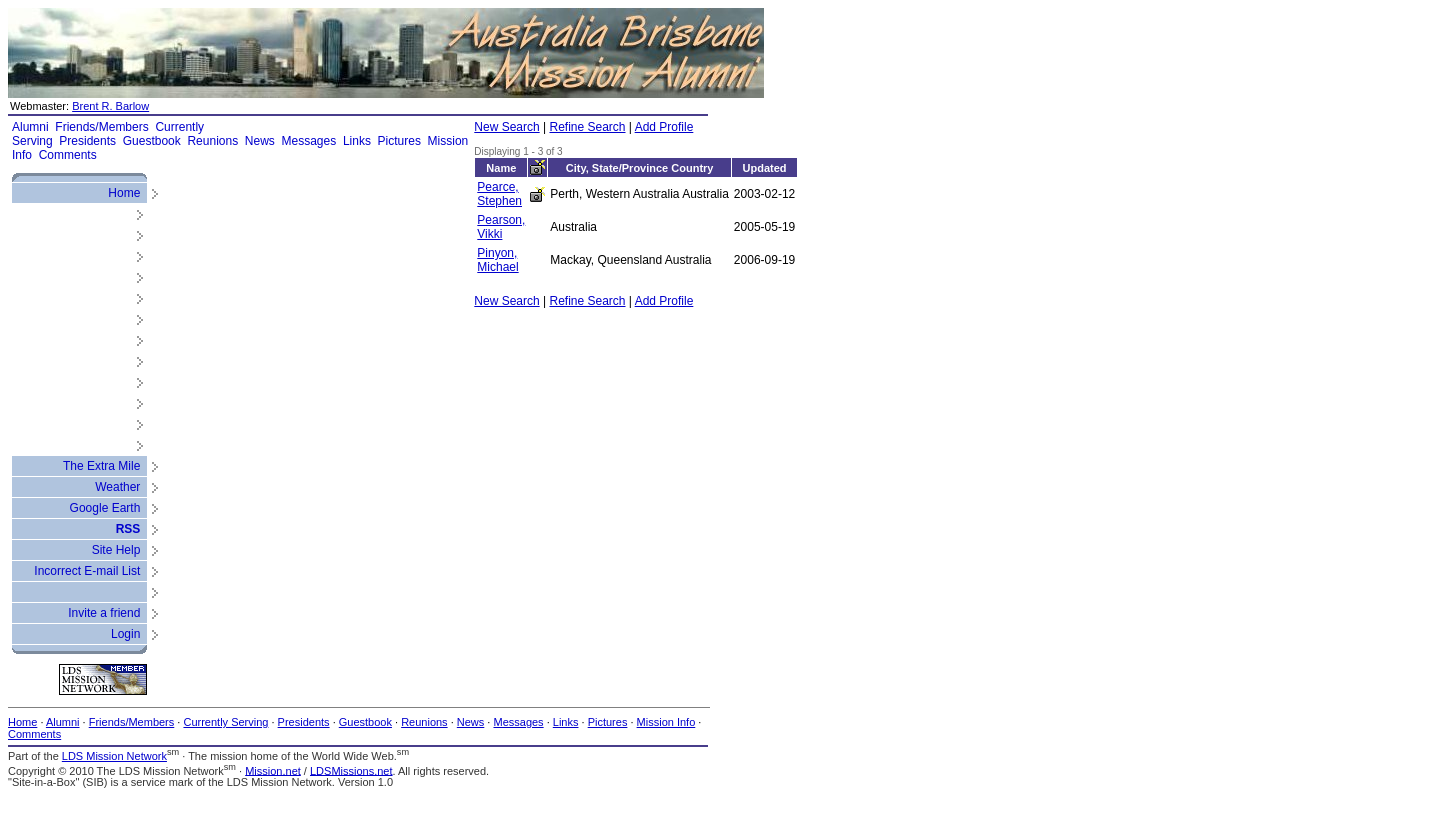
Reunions (212, 141)
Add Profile (664, 127)
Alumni (30, 127)
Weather (117, 487)
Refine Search (587, 127)
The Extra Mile (101, 466)
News (260, 141)
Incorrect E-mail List (87, 571)
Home (124, 193)
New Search (506, 127)
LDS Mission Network (114, 756)
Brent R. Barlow (110, 106)
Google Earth (105, 508)
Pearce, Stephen (499, 194)
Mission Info (666, 722)
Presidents (87, 141)
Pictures (399, 141)
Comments (68, 155)
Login (125, 634)
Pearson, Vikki (501, 227)
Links (357, 141)
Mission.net (273, 770)
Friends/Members (101, 127)
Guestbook (152, 141)
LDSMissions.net (351, 770)
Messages (309, 141)
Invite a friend (104, 613)
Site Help (116, 550)
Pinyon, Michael (497, 260)
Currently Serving (225, 722)
